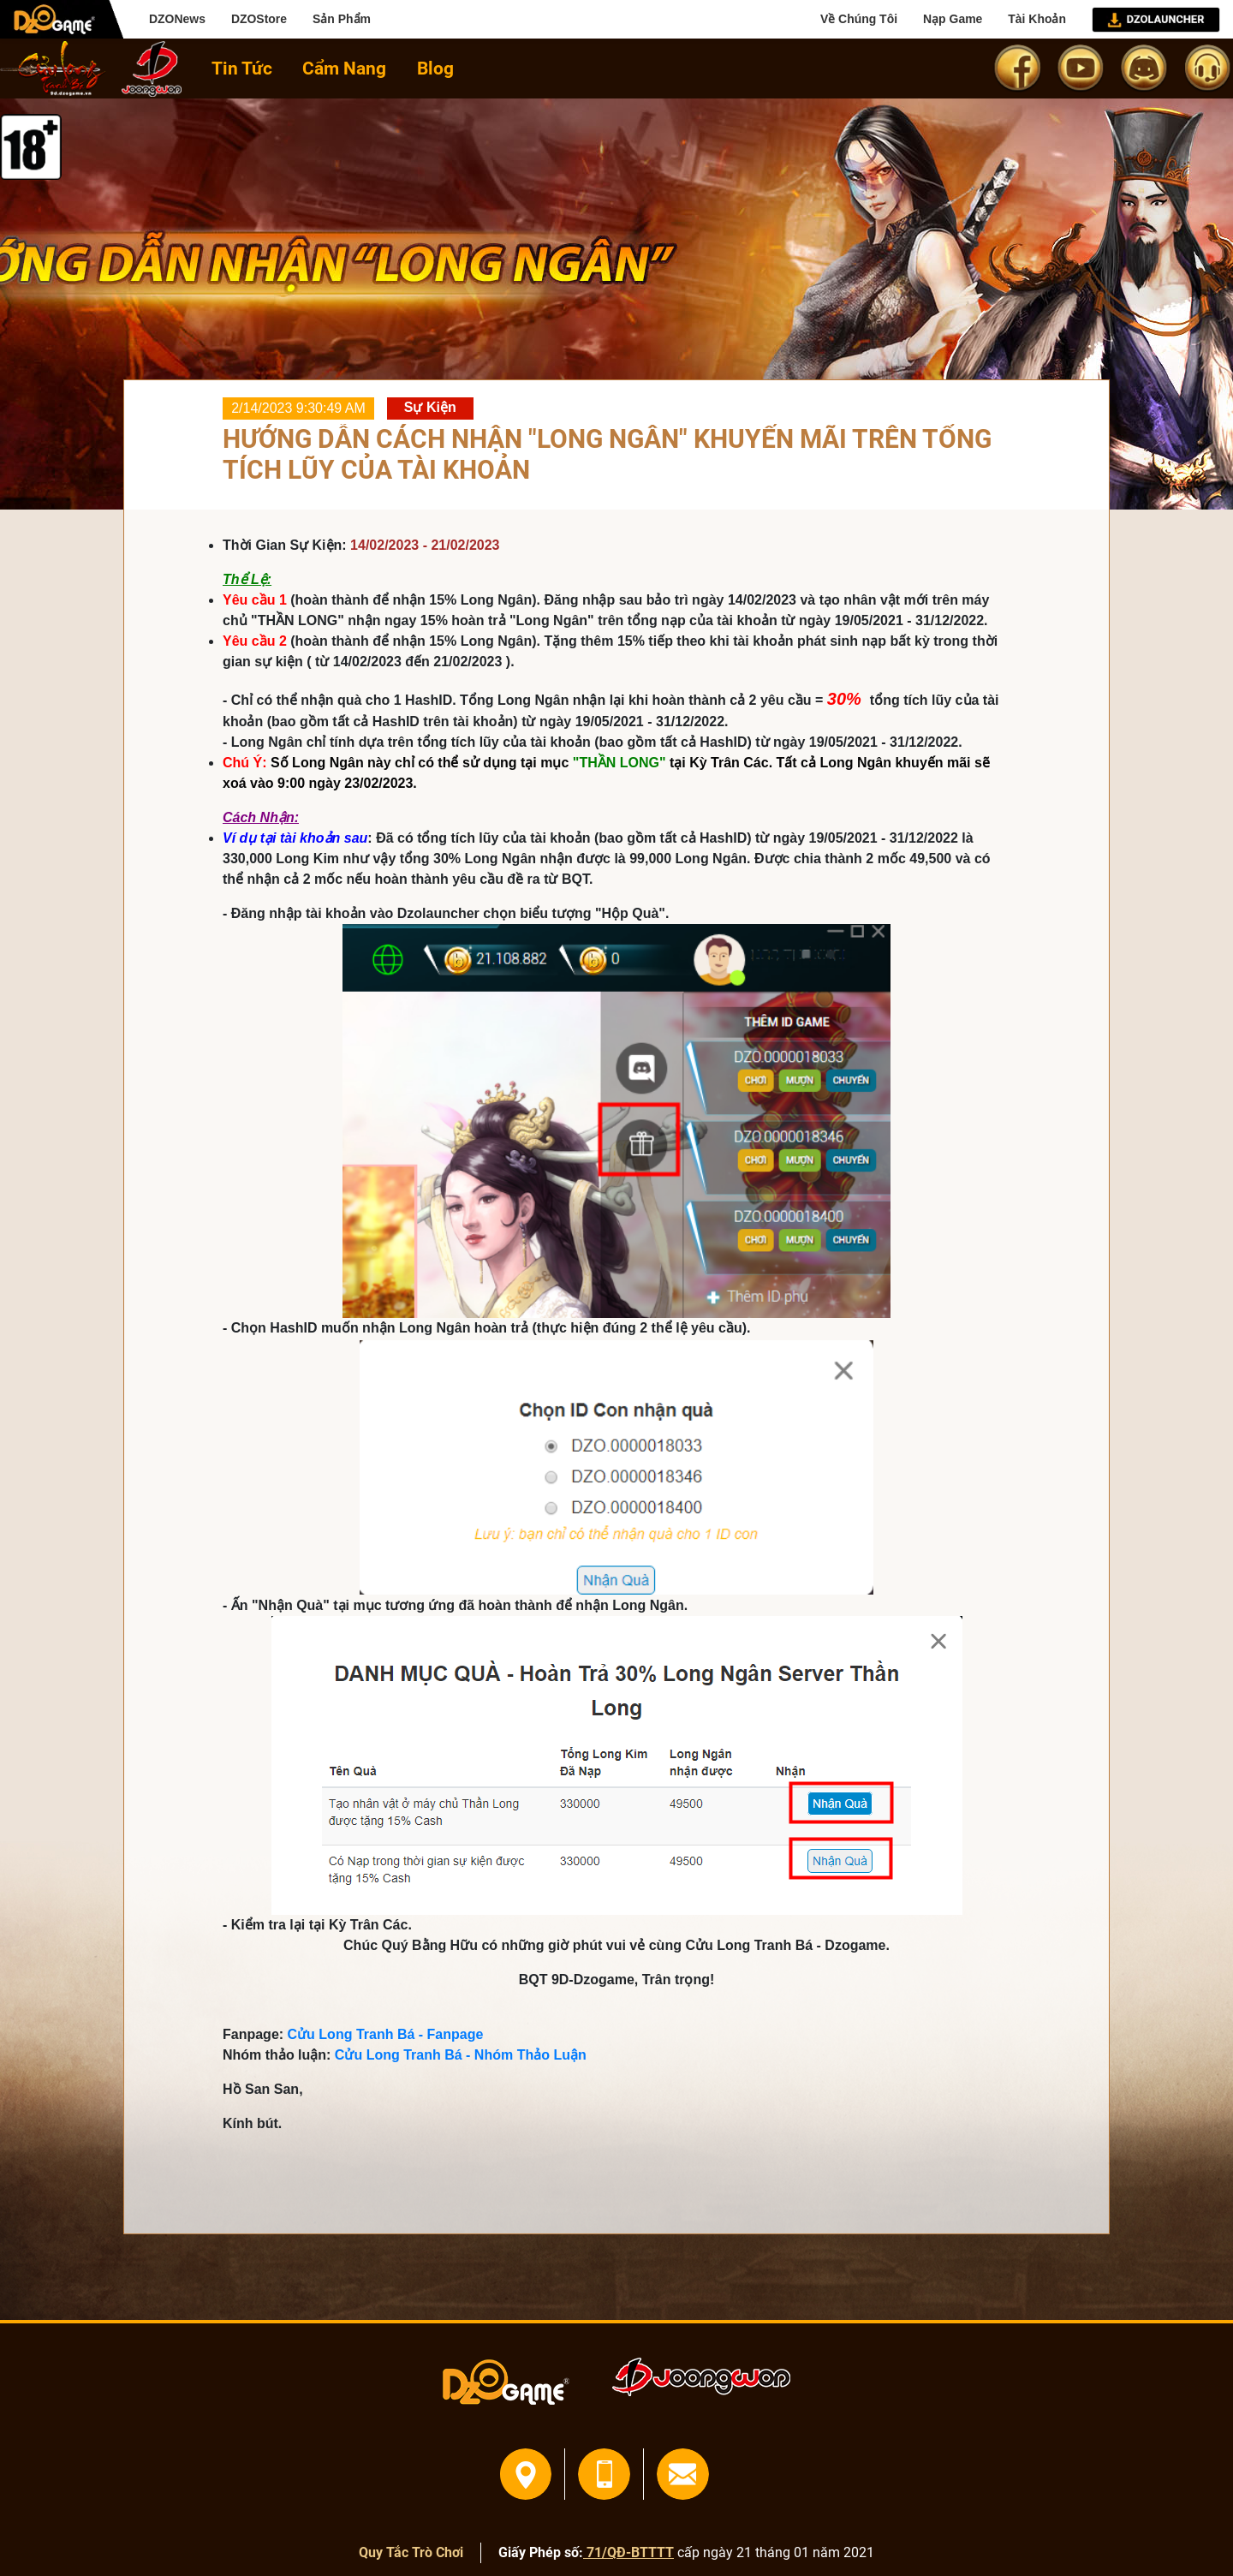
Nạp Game (952, 19)
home (53, 68)
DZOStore (259, 19)
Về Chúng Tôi (858, 19)
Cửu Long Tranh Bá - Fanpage (386, 2034)
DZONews (177, 19)
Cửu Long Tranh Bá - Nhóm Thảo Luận (461, 2055)
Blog (435, 68)
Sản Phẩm (342, 19)
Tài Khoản (1037, 19)
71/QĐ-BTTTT (628, 2552)
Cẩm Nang (344, 68)
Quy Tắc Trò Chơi (411, 2552)
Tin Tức (241, 68)
